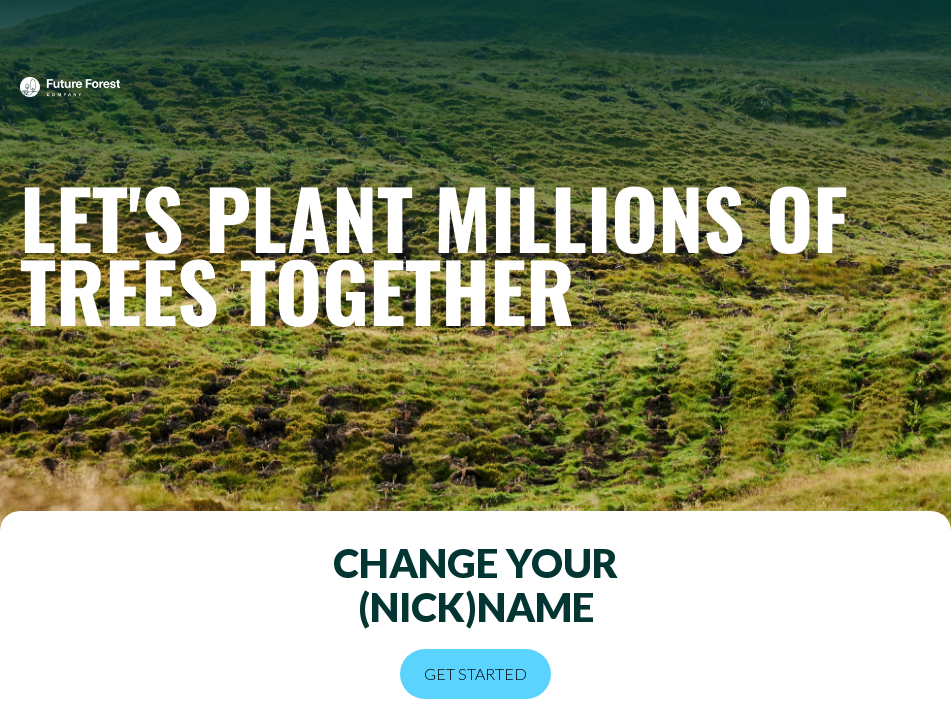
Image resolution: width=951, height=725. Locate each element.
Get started (475, 673)
